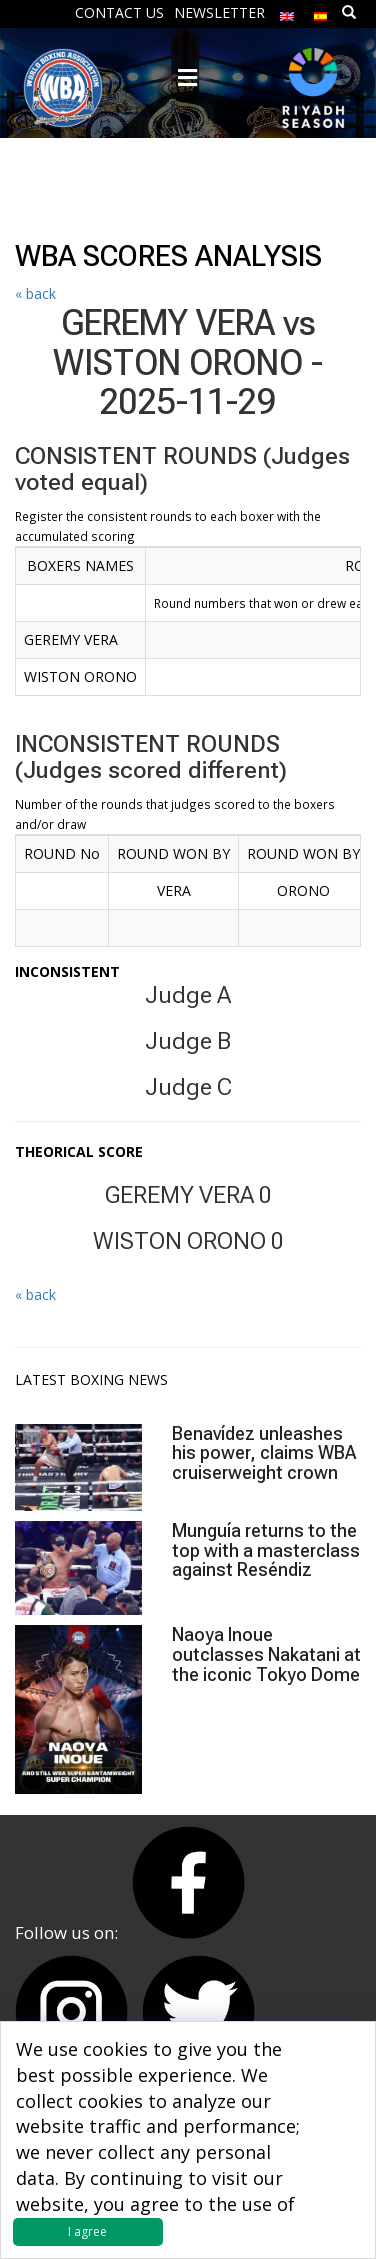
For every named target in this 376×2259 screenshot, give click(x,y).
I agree (87, 2231)
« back (35, 293)
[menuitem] (287, 11)
